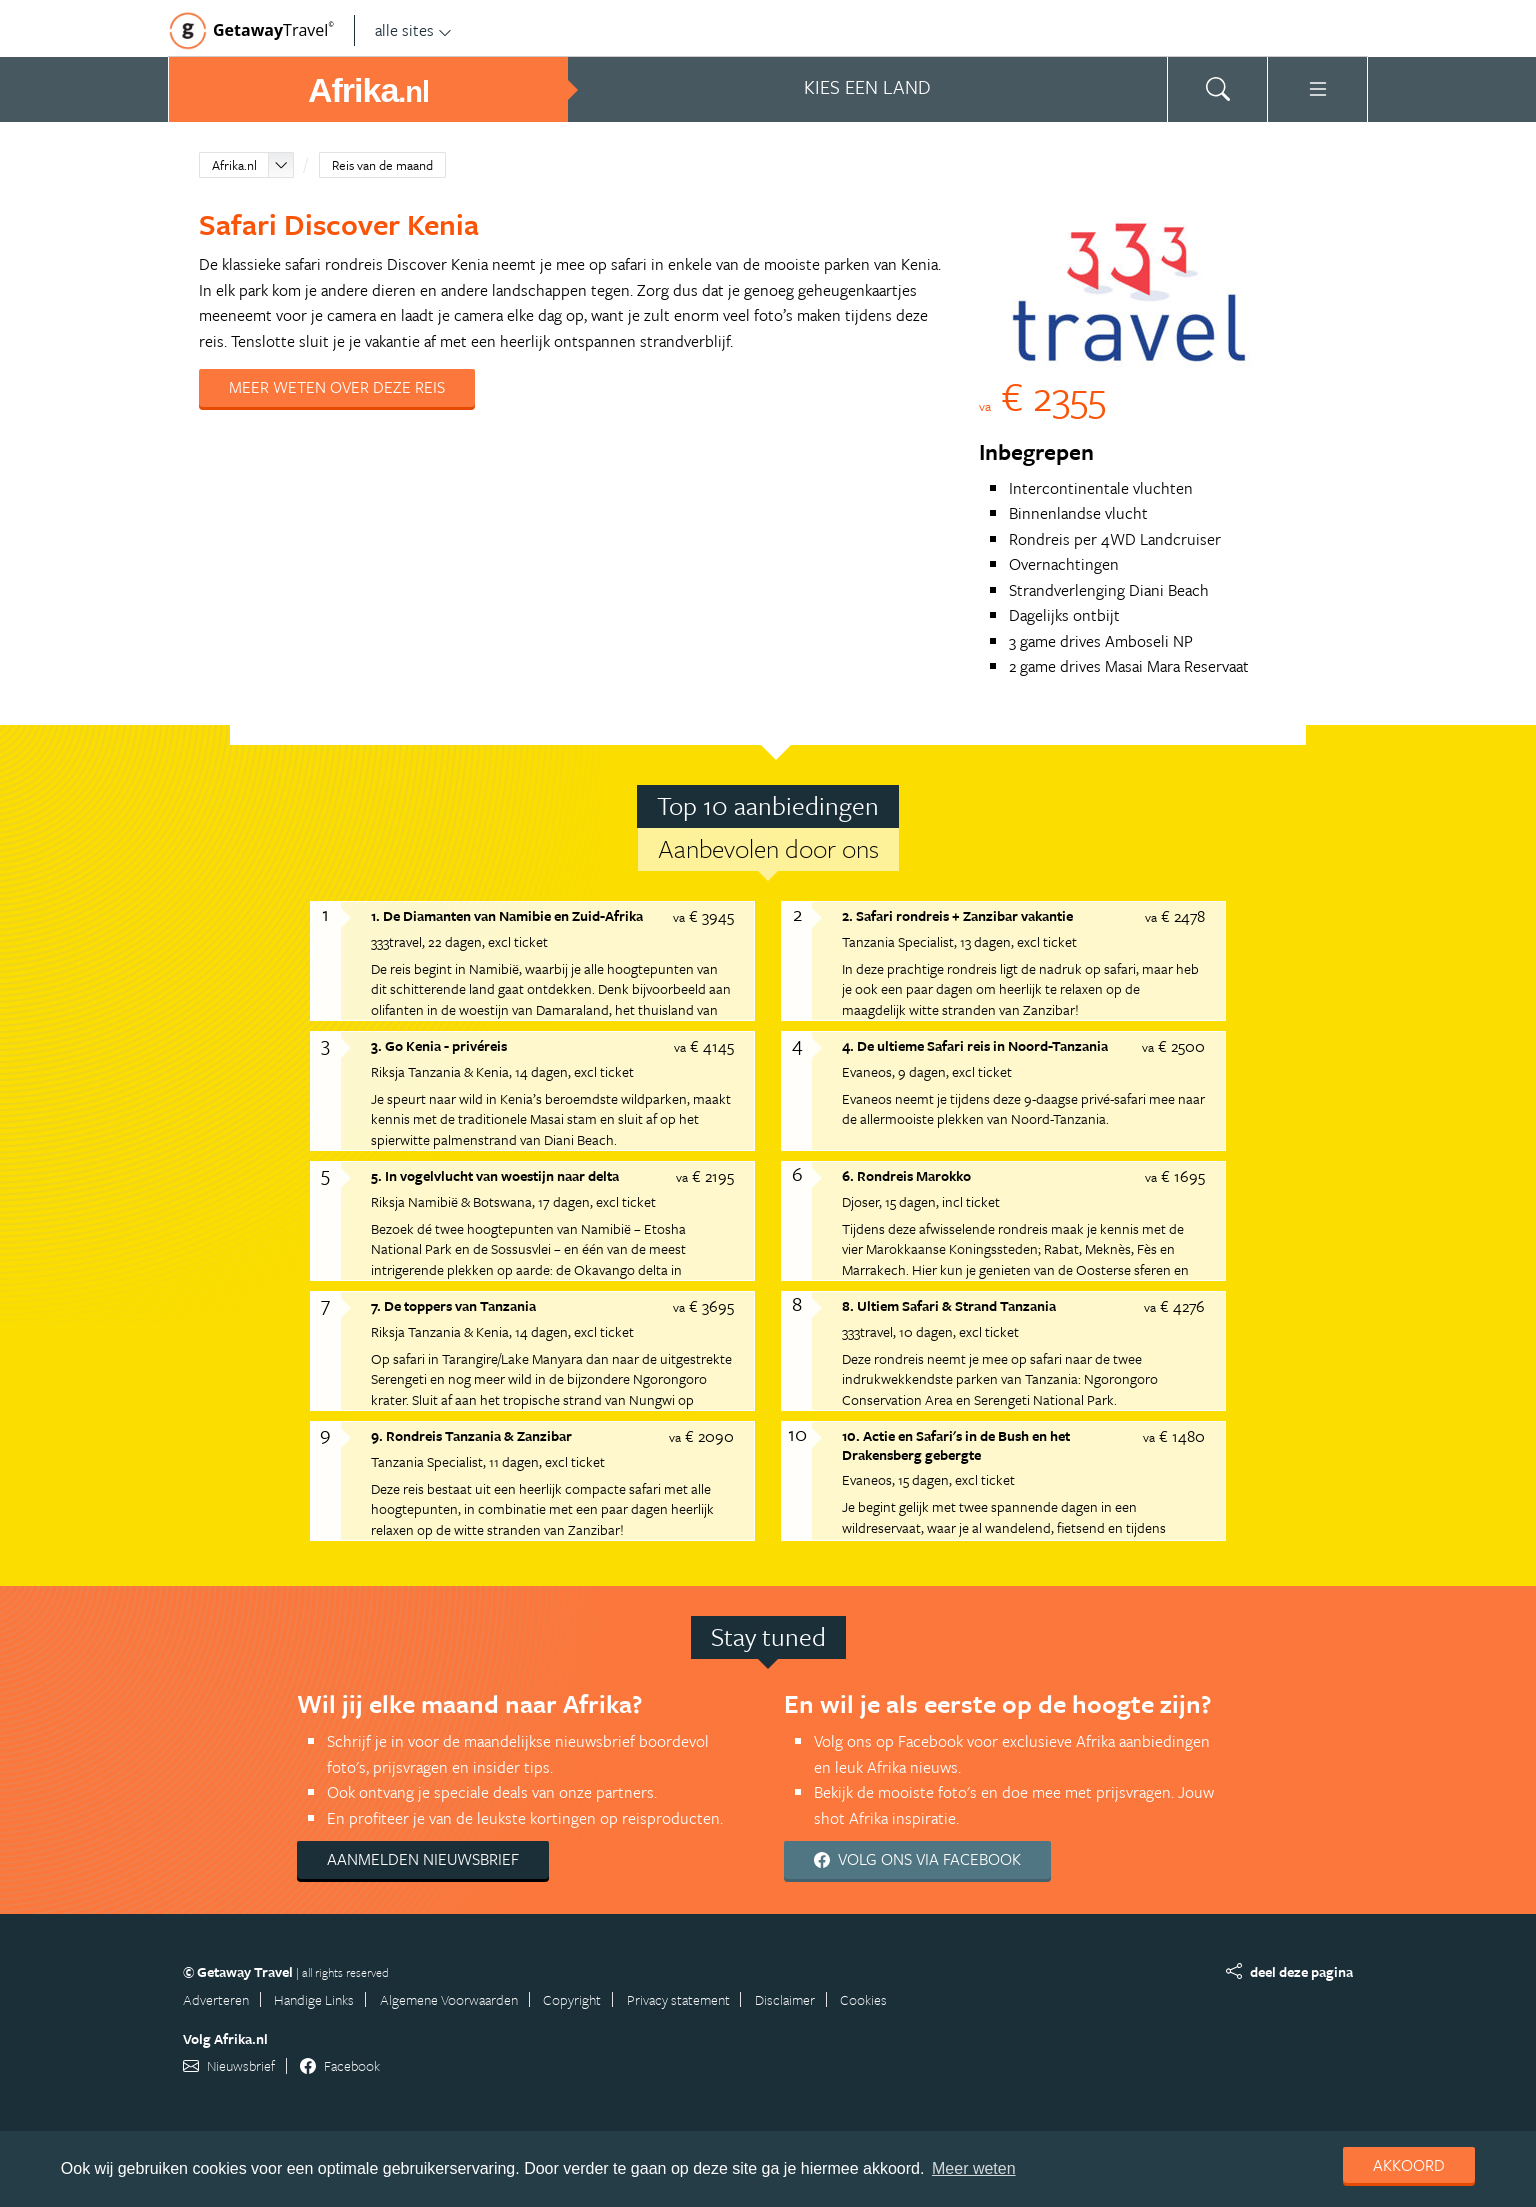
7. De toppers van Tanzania (453, 1305)
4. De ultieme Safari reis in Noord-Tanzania (975, 1045)
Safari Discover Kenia (339, 224)
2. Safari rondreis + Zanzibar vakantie (957, 915)
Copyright (572, 1999)
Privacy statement (678, 1999)
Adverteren (216, 1999)
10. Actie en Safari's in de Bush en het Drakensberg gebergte (956, 1445)
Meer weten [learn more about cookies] (974, 2168)
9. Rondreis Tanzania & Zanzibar (471, 1435)
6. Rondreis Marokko (906, 1175)
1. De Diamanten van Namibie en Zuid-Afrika (507, 915)
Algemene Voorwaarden (449, 1999)
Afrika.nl (234, 165)
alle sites (413, 30)
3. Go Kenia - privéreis (439, 1045)
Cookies (863, 1999)
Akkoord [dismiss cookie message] (1409, 2165)
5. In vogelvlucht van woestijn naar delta (495, 1175)
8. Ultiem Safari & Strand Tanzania (949, 1305)
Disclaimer (785, 1999)
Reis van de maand (382, 165)
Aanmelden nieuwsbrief (423, 1859)
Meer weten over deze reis (337, 387)
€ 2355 (1042, 395)
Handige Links (314, 1999)
